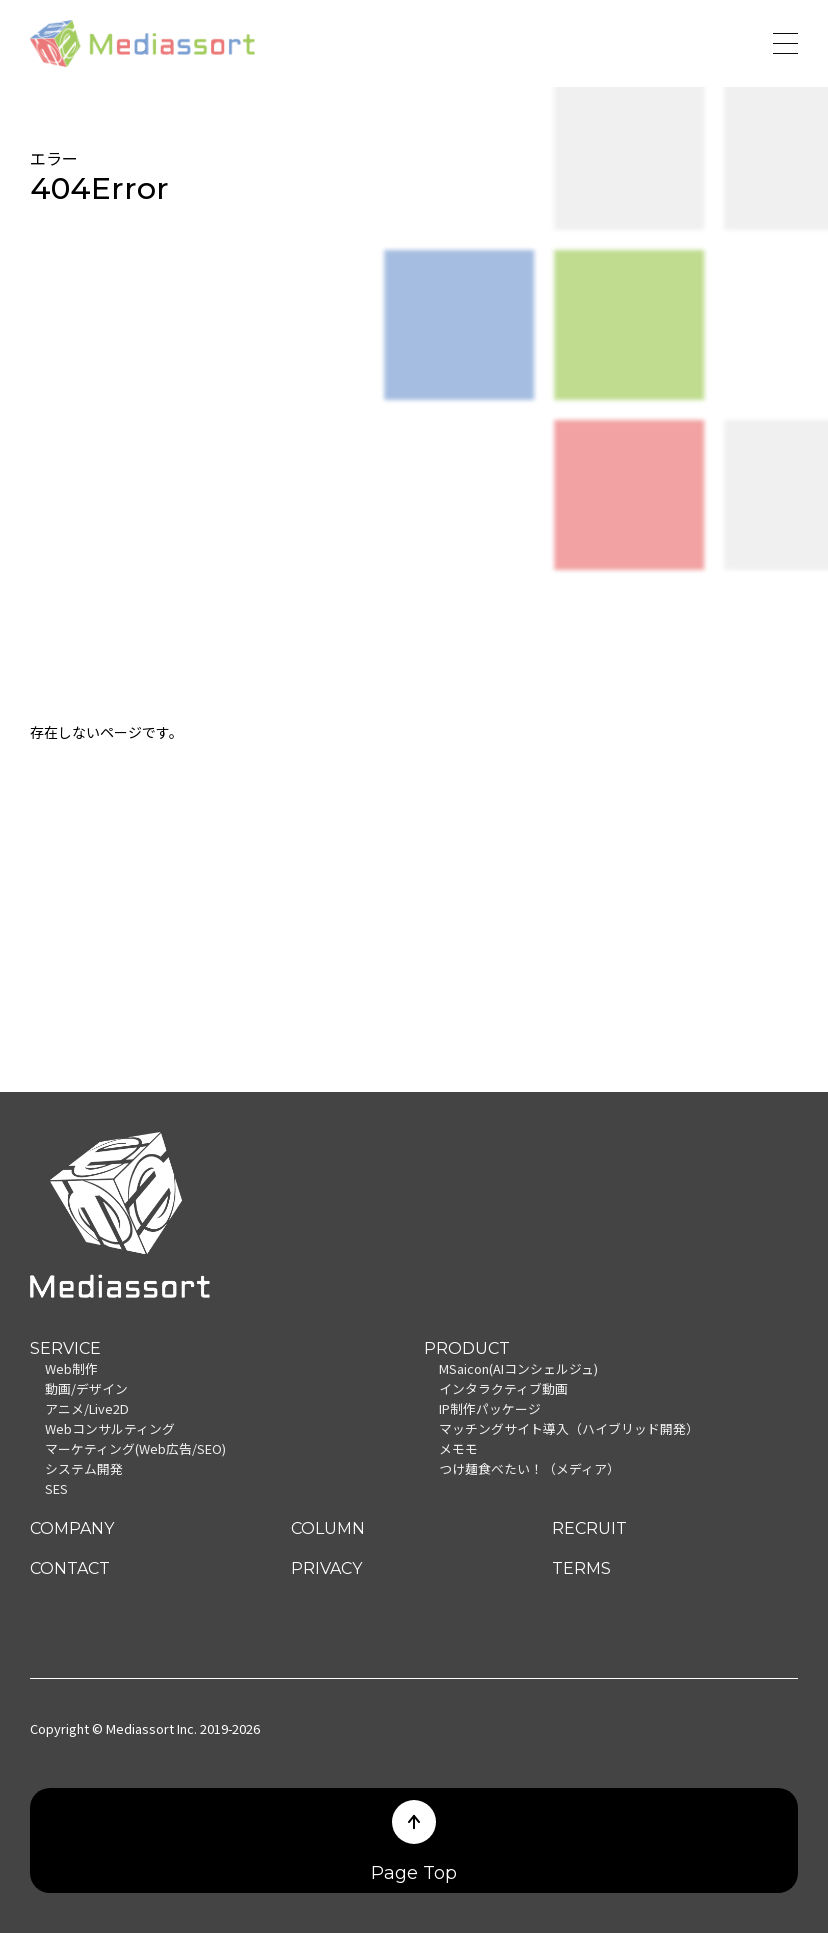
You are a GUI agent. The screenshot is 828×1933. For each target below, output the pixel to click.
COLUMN (328, 1528)
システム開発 (84, 1468)
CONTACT (70, 1568)
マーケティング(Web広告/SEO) (135, 1448)
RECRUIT (589, 1528)
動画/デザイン (86, 1388)
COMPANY (72, 1528)
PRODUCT (467, 1348)
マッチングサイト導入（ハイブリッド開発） (569, 1428)
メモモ (458, 1448)
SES (56, 1488)
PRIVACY (326, 1568)
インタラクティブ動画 (503, 1388)
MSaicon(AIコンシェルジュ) (518, 1368)
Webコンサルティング (110, 1428)
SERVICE (65, 1348)
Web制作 (71, 1368)
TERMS (581, 1568)
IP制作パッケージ (490, 1408)
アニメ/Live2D (87, 1408)
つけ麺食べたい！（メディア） (529, 1468)
